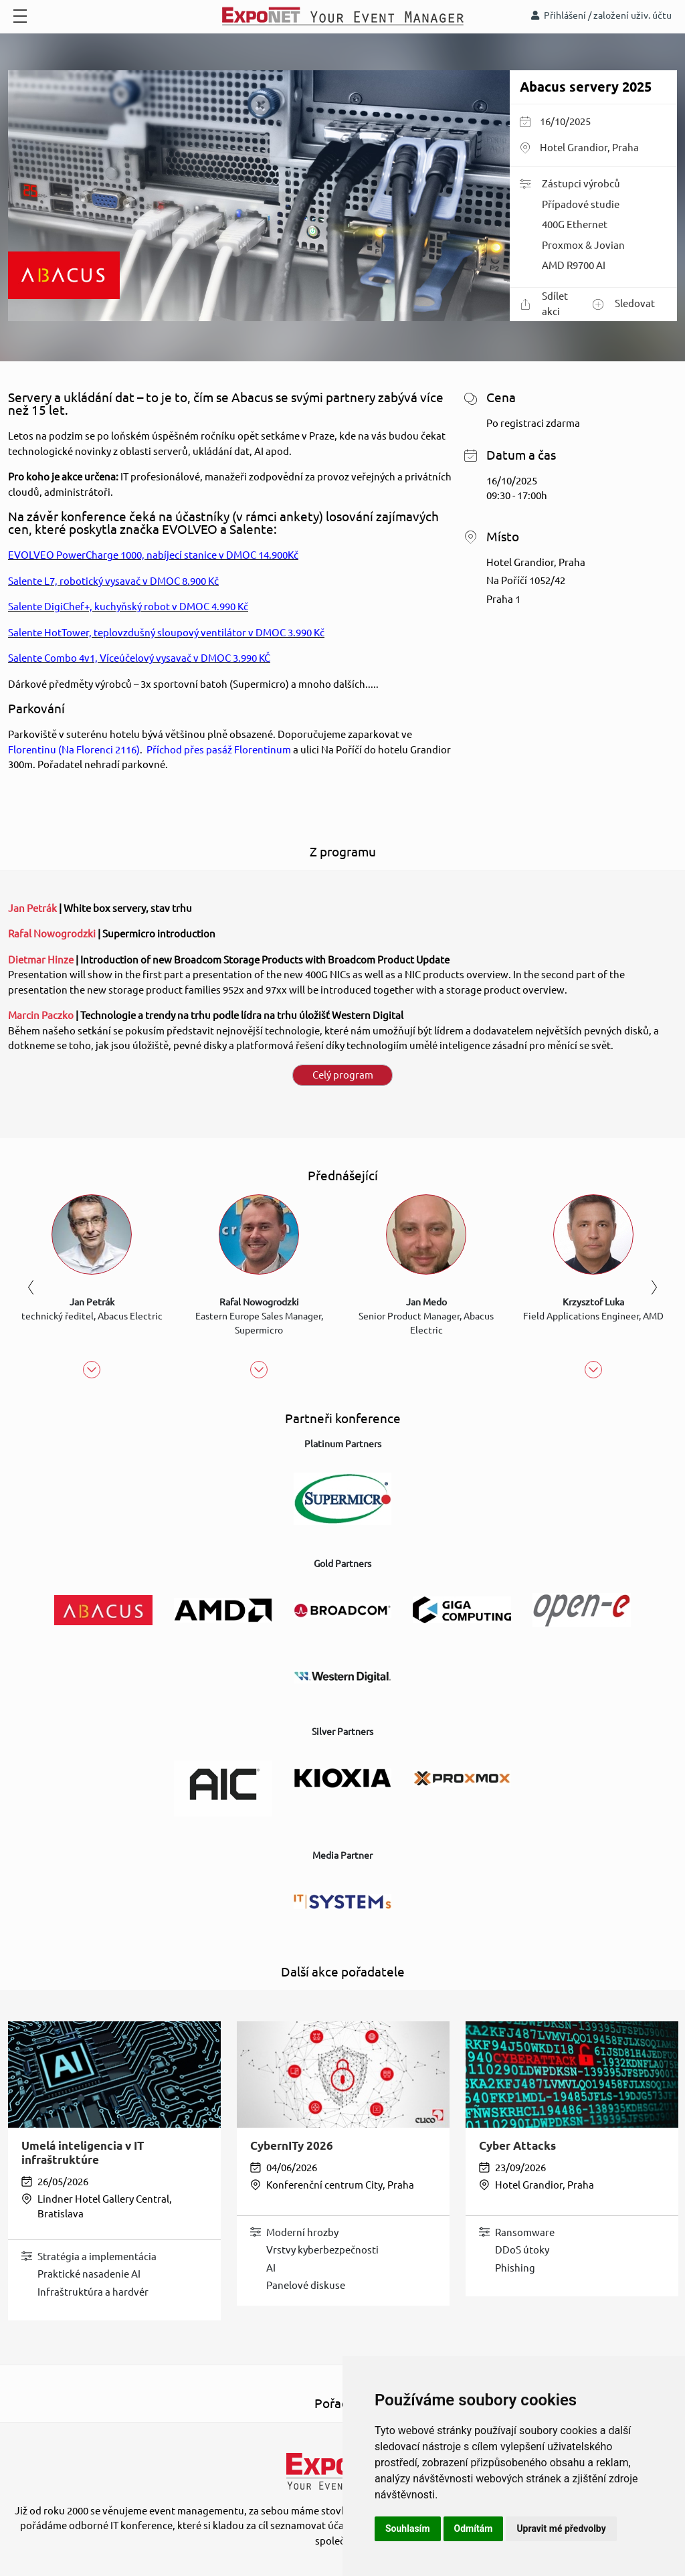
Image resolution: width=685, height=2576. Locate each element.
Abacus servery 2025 (586, 86)
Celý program (342, 1075)
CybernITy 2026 (291, 2145)
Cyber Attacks (517, 2145)
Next (654, 1287)
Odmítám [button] (473, 2528)
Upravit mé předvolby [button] (560, 2528)
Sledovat (624, 304)
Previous (30, 1287)
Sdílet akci (544, 303)
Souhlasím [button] (407, 2528)
